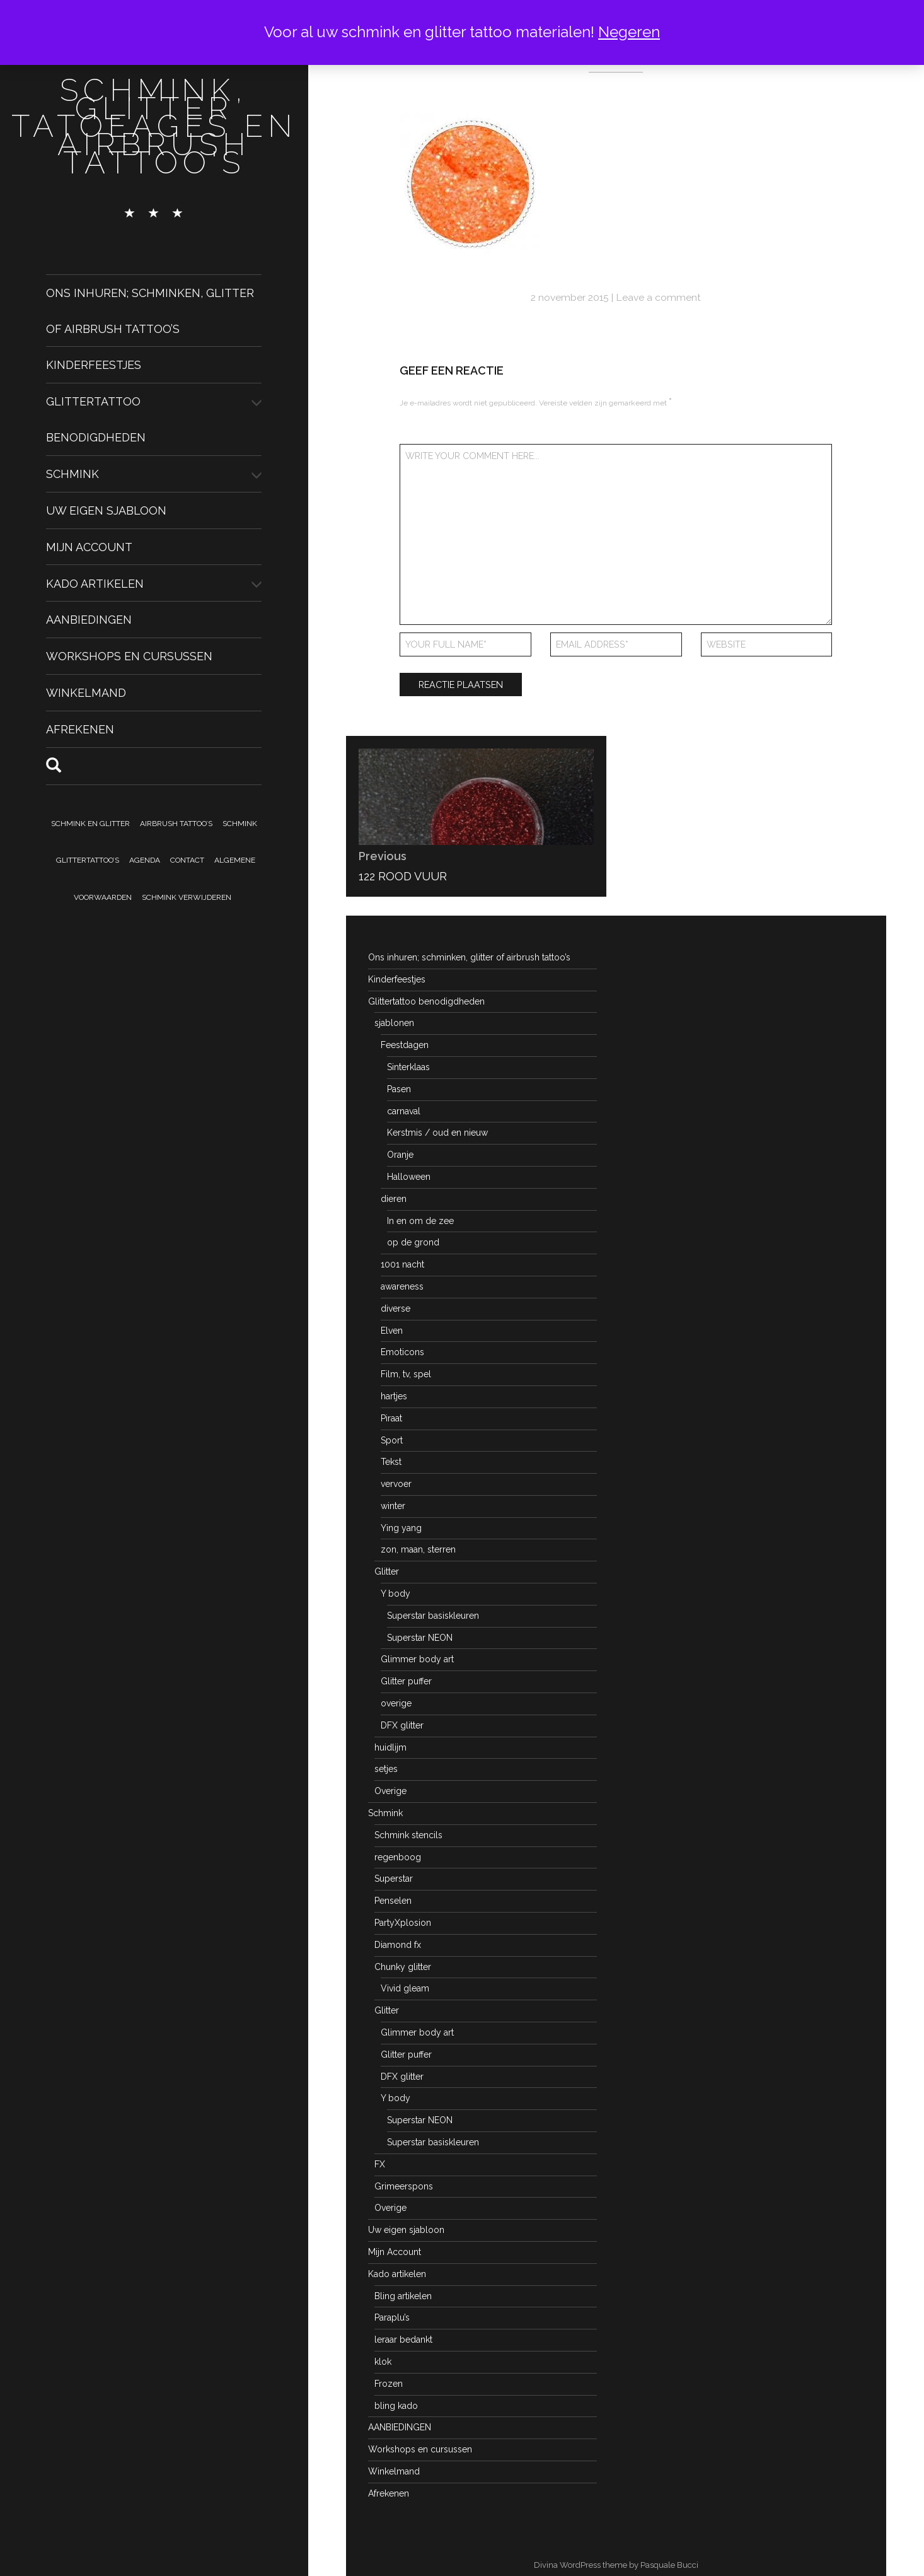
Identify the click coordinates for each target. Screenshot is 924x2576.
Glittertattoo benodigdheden (426, 1001)
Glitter (386, 1571)
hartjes (394, 1396)
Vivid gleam (405, 1988)
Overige (390, 1791)
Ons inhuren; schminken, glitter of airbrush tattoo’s (469, 957)
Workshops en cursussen (129, 656)
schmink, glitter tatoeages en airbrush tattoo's (154, 126)
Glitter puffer (406, 1681)
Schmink (72, 474)
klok (382, 2362)
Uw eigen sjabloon (106, 510)
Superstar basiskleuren (433, 1616)
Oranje (400, 1155)
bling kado (396, 2406)
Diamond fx (397, 1945)
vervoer (396, 1484)
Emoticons (402, 1352)
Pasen (399, 1089)
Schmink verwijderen (186, 897)
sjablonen (394, 1023)
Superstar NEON (420, 1638)
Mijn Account (89, 547)
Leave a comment (658, 297)
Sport (392, 1440)
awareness (402, 1286)
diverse (395, 1308)
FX (379, 2164)
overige (396, 1703)
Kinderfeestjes (93, 364)
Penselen (393, 1901)
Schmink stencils (408, 1835)
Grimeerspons (403, 2186)
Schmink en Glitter (90, 823)
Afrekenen (80, 729)
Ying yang (401, 1528)
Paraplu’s (392, 2317)
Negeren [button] (629, 32)
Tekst (391, 1462)
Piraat (391, 1418)
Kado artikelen (95, 583)
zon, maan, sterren (418, 1549)
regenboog (397, 1857)
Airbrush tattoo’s (176, 823)
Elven (392, 1331)
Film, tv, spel (406, 1374)
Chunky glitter (402, 1967)
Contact (187, 860)
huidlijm (390, 1747)
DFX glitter (402, 1725)
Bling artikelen (403, 2296)
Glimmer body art (417, 1659)
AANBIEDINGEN (89, 619)
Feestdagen (405, 1045)
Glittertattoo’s (87, 860)
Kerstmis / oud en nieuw (437, 1133)
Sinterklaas (408, 1067)
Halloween (408, 1177)
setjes (386, 1769)
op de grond (413, 1242)
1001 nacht (402, 1264)
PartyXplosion (402, 1923)
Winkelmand (86, 692)
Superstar (393, 1879)
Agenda (144, 860)
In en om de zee (420, 1221)
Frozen (388, 2384)
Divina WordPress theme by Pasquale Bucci (616, 2565)
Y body (395, 1593)
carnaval (403, 1111)
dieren (394, 1199)
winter (393, 1506)
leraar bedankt (403, 2339)
